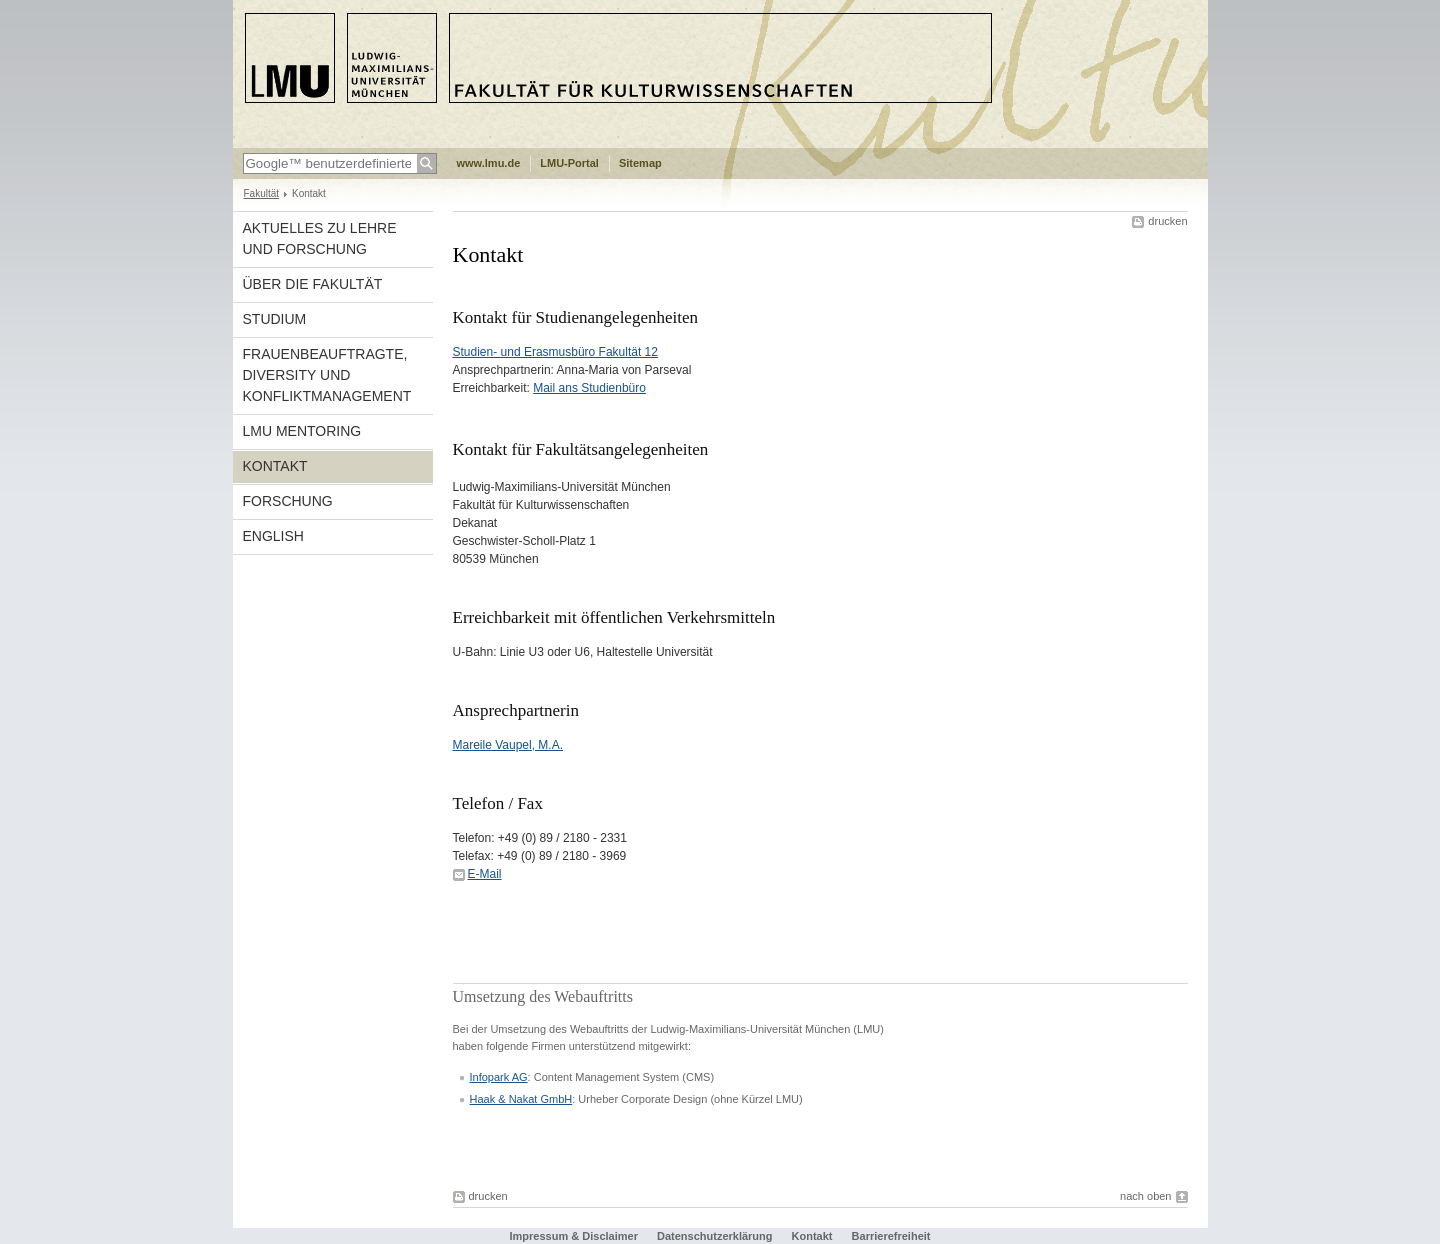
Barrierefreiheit (891, 1236)
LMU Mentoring (302, 431)
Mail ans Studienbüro (589, 388)
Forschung (288, 501)
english (273, 536)
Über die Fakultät (313, 284)
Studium (275, 319)
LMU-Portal (569, 163)
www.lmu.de (489, 163)
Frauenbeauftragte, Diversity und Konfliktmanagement (327, 375)
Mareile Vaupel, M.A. (508, 745)
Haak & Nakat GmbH (521, 1099)
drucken (1167, 221)
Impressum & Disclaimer (574, 1236)
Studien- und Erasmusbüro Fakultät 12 (555, 352)
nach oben (1145, 1196)
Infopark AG (499, 1077)
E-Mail (485, 874)
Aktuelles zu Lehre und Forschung (320, 238)
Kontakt (275, 466)
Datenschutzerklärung (715, 1236)
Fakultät (262, 193)
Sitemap (640, 163)
